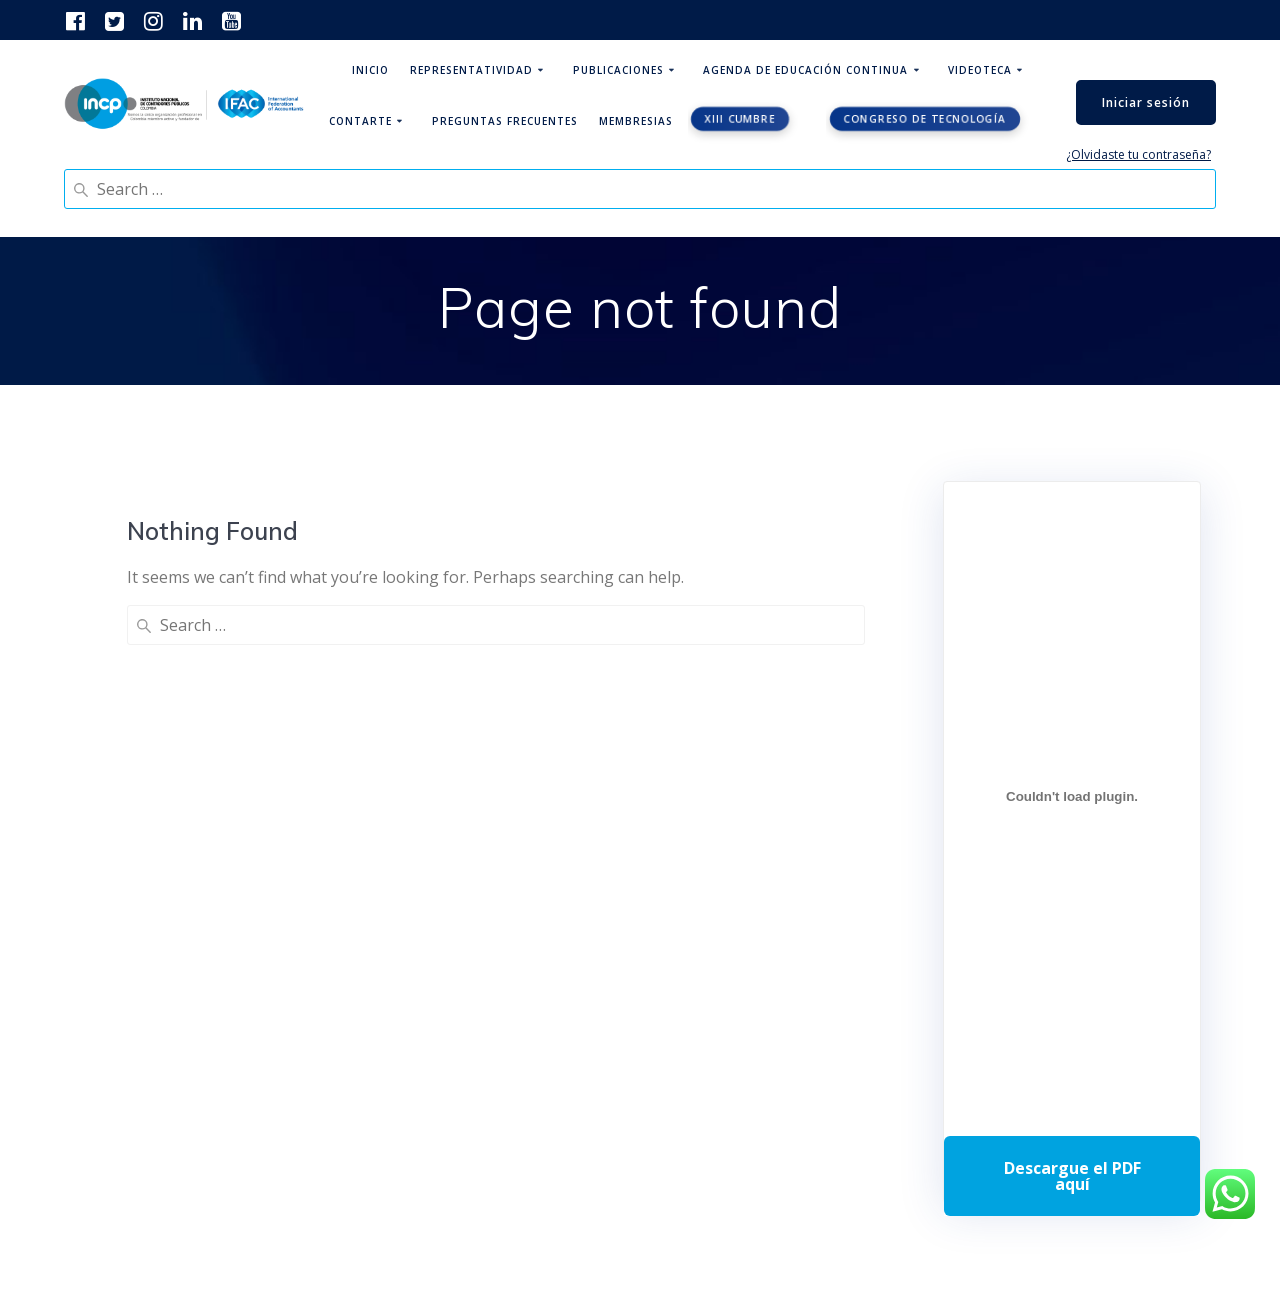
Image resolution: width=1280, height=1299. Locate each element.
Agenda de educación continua (805, 70)
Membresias (636, 121)
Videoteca (980, 70)
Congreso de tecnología (925, 119)
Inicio (370, 70)
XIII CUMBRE (740, 119)
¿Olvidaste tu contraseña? (1138, 154)
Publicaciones (618, 70)
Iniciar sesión (1146, 102)
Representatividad (471, 70)
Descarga (1072, 1176)
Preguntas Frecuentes (505, 121)
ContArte (360, 121)
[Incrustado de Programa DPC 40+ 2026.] (1072, 796)
